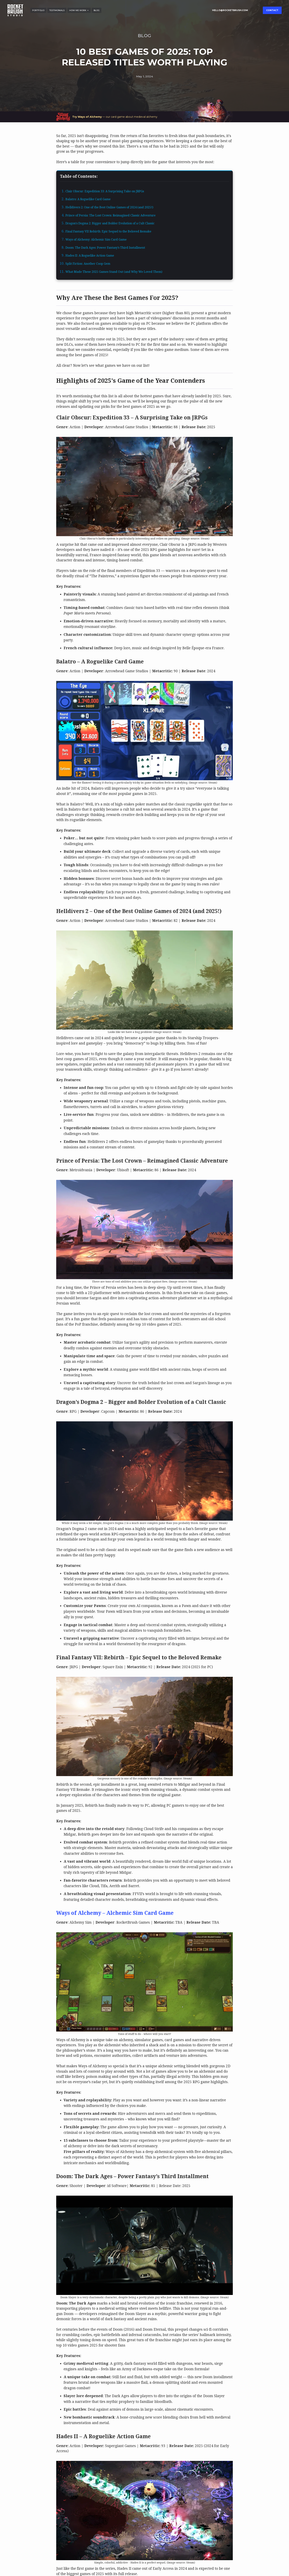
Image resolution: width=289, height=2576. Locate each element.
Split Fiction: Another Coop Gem (87, 263)
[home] (15, 10)
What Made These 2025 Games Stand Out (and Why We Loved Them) (113, 272)
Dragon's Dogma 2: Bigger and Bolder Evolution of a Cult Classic (109, 223)
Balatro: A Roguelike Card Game (88, 199)
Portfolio (38, 10)
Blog (97, 10)
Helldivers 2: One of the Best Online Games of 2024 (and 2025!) (109, 207)
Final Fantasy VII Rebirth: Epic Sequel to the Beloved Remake (108, 231)
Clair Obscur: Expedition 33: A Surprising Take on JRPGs (104, 191)
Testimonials (57, 10)
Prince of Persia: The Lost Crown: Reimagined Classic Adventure (110, 215)
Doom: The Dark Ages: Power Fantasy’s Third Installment (105, 247)
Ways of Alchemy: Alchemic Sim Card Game (96, 239)
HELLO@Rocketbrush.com (230, 10)
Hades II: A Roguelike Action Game (89, 255)
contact (272, 10)
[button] (79, 10)
